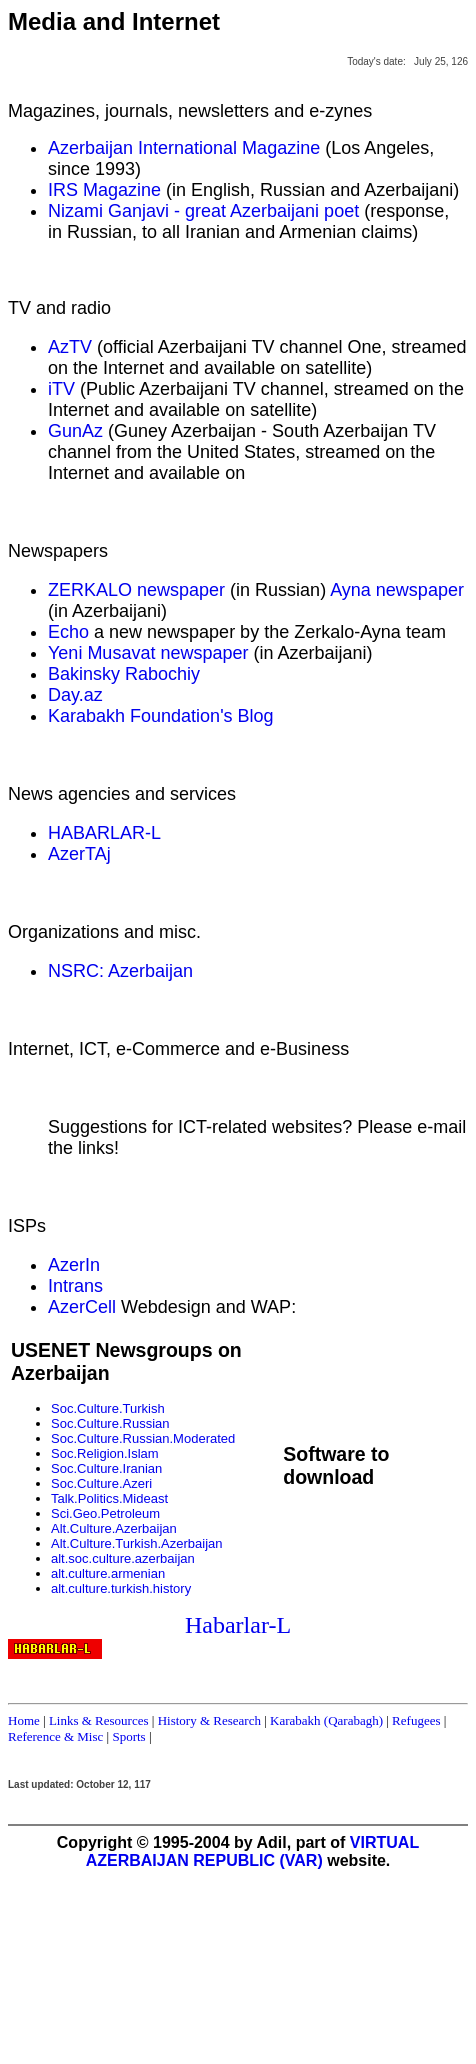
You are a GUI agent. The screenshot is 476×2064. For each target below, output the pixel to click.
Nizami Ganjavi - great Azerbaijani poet (203, 211)
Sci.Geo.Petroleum (105, 1513)
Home (24, 1720)
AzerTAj (79, 854)
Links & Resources (99, 1720)
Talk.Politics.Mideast (109, 1498)
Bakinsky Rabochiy (124, 674)
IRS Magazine (104, 190)
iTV (61, 389)
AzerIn (74, 1265)
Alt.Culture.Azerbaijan (114, 1528)
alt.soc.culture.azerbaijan (123, 1558)
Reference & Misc (55, 1736)
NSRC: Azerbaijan (120, 971)
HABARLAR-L (104, 833)
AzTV (70, 347)
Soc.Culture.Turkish (108, 1408)
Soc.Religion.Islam (105, 1453)
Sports (128, 1736)
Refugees (416, 1720)
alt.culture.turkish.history (121, 1588)
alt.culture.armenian (108, 1573)
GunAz (75, 431)
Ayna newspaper (397, 590)
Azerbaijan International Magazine (184, 148)
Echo (68, 632)
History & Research (209, 1720)
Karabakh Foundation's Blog (161, 716)
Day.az (75, 695)
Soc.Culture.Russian (110, 1423)
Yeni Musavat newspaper (148, 653)
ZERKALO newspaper (136, 590)
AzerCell (82, 1307)
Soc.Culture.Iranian (106, 1468)
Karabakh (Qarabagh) (326, 1720)
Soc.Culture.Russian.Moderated (143, 1438)
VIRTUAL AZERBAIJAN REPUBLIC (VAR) (253, 1851)
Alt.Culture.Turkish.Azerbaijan (136, 1543)
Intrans (75, 1286)
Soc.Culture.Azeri (101, 1483)
